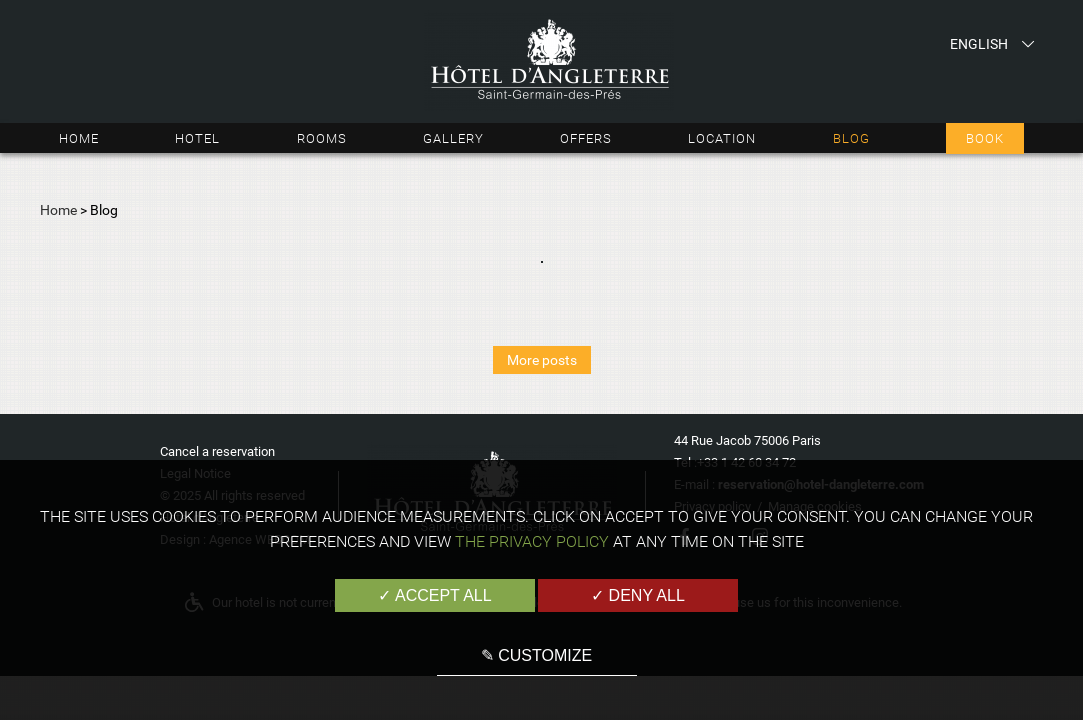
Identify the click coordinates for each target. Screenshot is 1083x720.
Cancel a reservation (217, 451)
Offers (586, 138)
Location (722, 138)
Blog (851, 138)
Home (79, 138)
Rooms (322, 138)
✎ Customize (536, 655)
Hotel (197, 138)
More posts (542, 360)
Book (985, 138)
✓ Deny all (638, 595)
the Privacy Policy (532, 541)
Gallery (453, 138)
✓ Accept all (434, 595)
